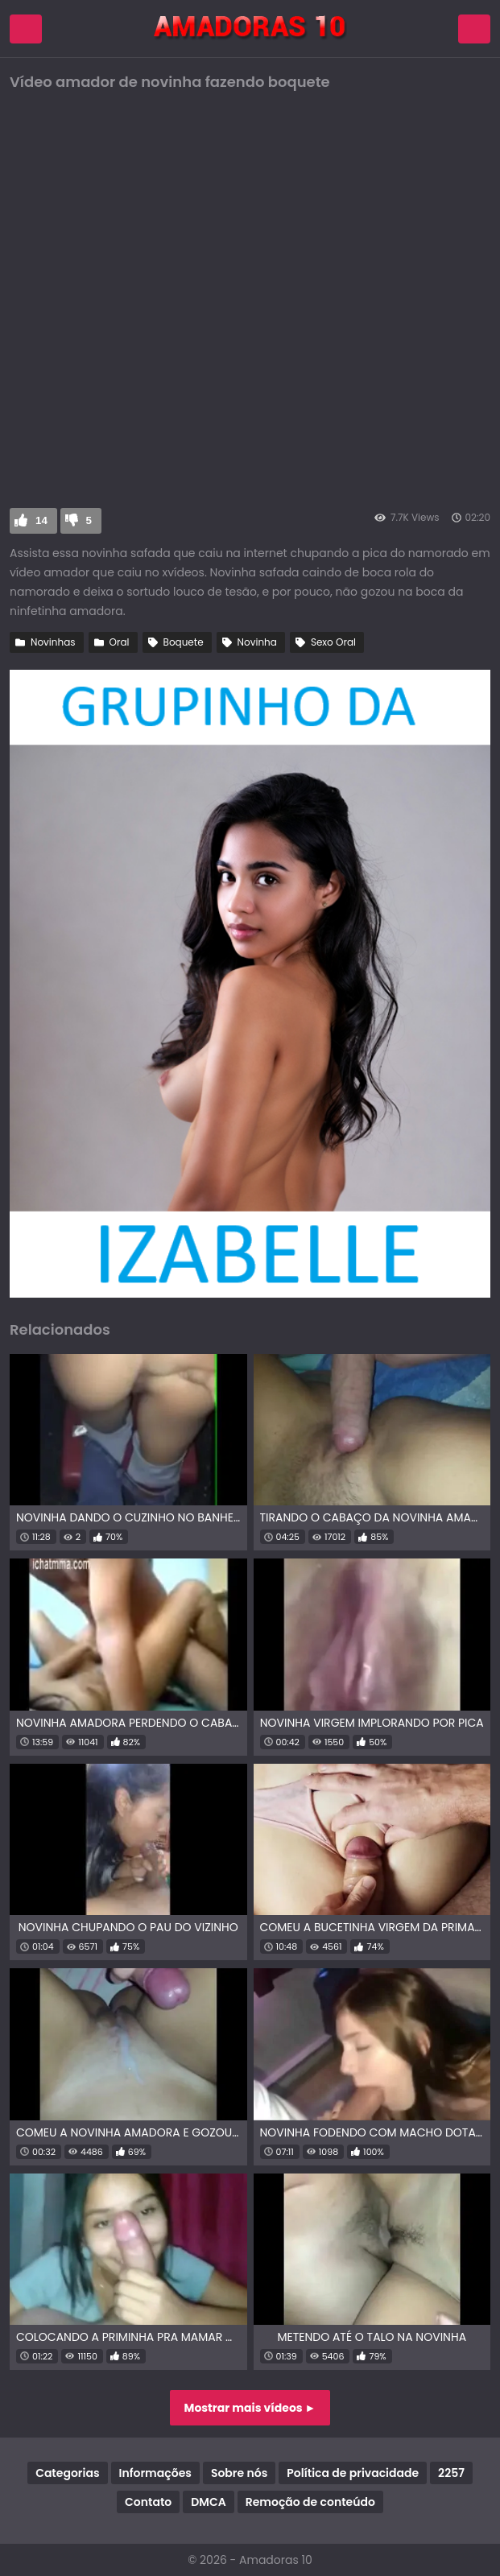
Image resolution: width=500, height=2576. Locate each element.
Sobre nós (239, 2473)
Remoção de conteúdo (310, 2502)
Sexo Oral (333, 642)
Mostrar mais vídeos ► (250, 2408)
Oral (120, 642)
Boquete (183, 642)
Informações (155, 2473)
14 (41, 520)
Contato (148, 2502)
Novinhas (53, 642)
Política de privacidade (353, 2473)
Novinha (257, 642)
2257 (451, 2473)
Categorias (67, 2473)
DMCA (208, 2502)
